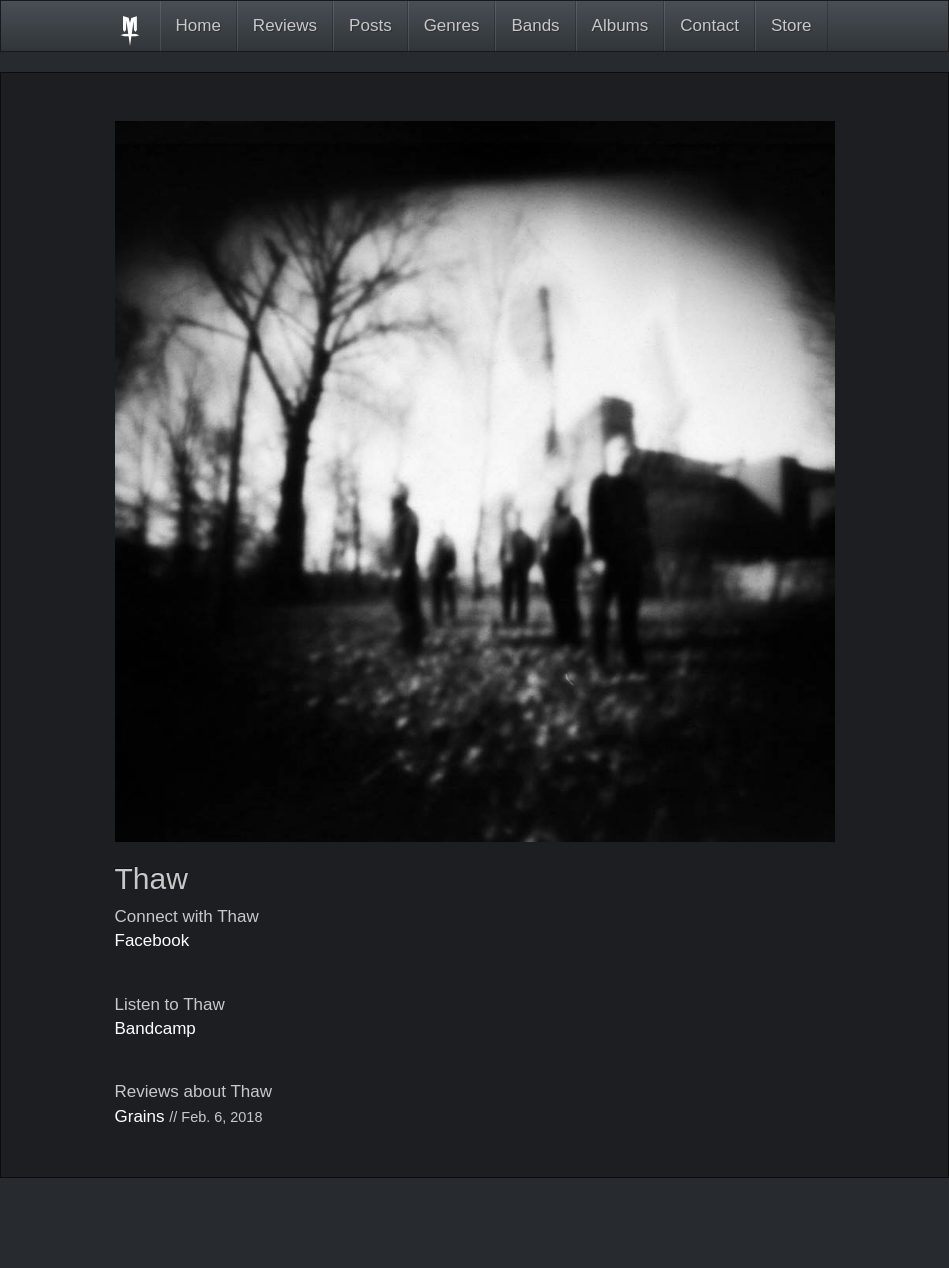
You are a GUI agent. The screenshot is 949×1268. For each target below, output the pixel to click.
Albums (620, 25)
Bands (535, 25)
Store (791, 25)
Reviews (285, 25)
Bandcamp (155, 1028)
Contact (709, 25)
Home (198, 25)
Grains (140, 1116)
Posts (370, 25)
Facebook (152, 940)
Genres (452, 25)
